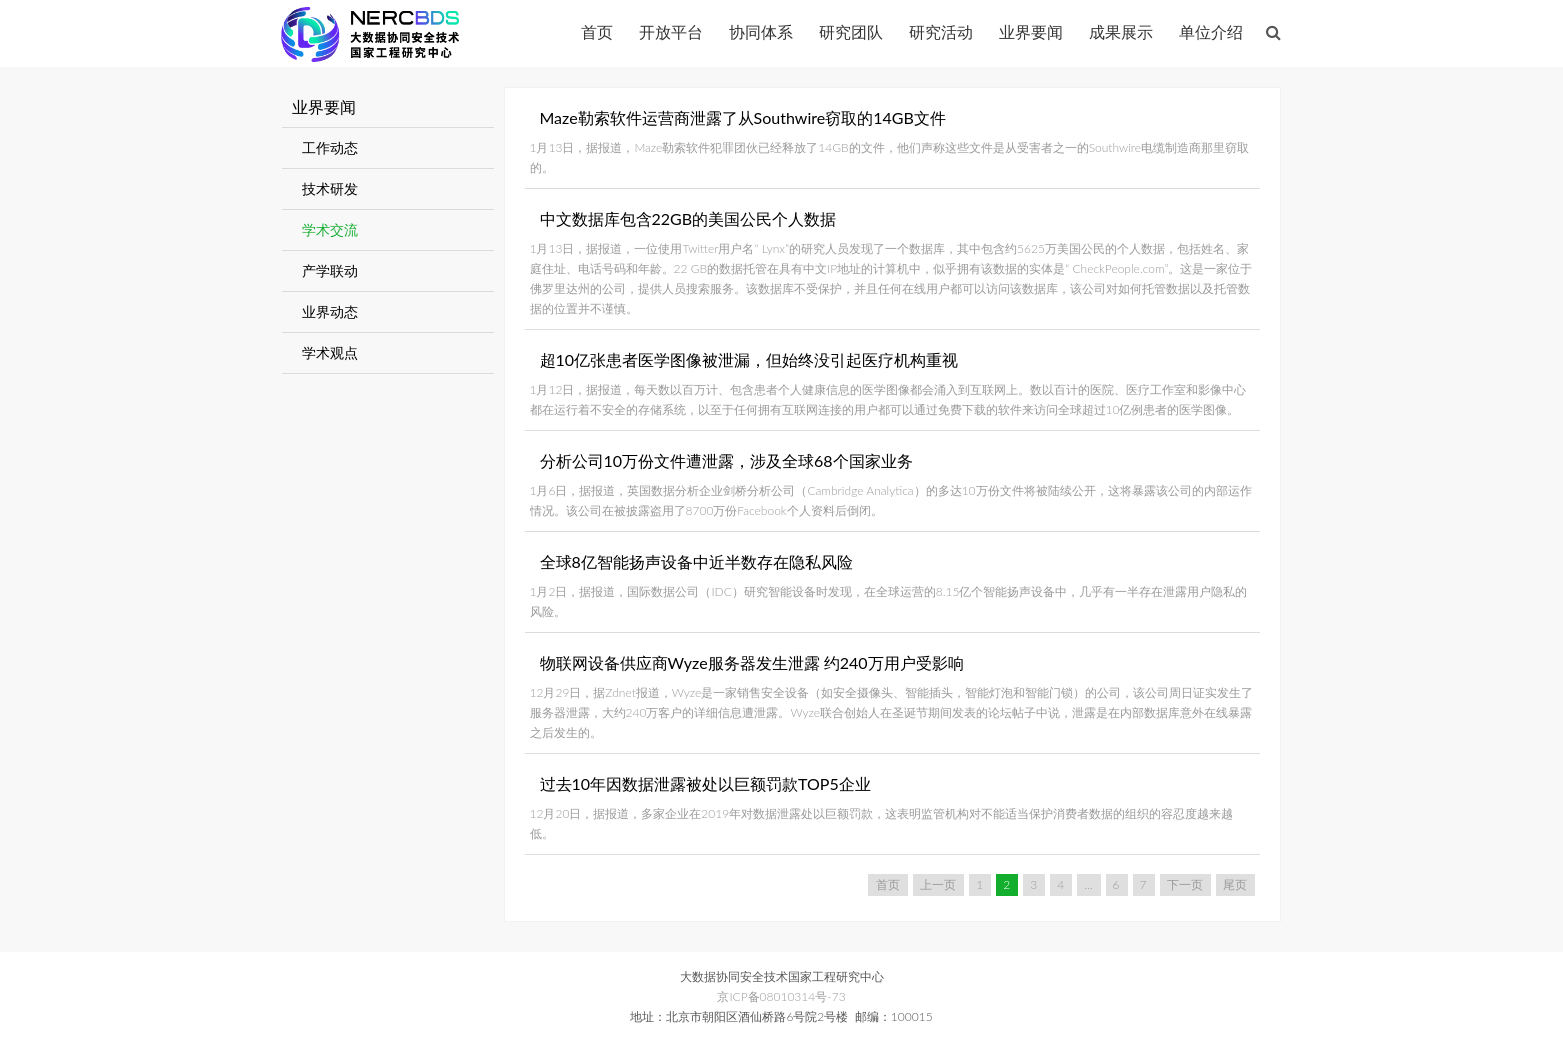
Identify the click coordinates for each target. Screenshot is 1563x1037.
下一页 (1185, 884)
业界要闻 (1031, 31)
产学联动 (330, 270)
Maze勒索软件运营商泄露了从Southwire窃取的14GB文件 (743, 117)
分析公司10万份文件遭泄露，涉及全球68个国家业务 (726, 460)
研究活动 (941, 31)
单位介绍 (1211, 31)
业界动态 (330, 311)
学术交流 (330, 229)
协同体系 (761, 31)
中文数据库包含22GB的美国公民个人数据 (688, 218)
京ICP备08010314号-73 (781, 996)
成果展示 (1121, 31)
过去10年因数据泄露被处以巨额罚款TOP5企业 (705, 783)
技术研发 (330, 188)
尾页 (1235, 884)
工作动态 (330, 147)
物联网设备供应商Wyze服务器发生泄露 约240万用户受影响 (752, 662)
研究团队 (851, 31)
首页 (597, 31)
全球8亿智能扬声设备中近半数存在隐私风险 (696, 561)
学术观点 (330, 352)
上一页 (938, 884)
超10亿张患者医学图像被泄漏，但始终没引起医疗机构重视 (749, 359)
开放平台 (671, 31)
